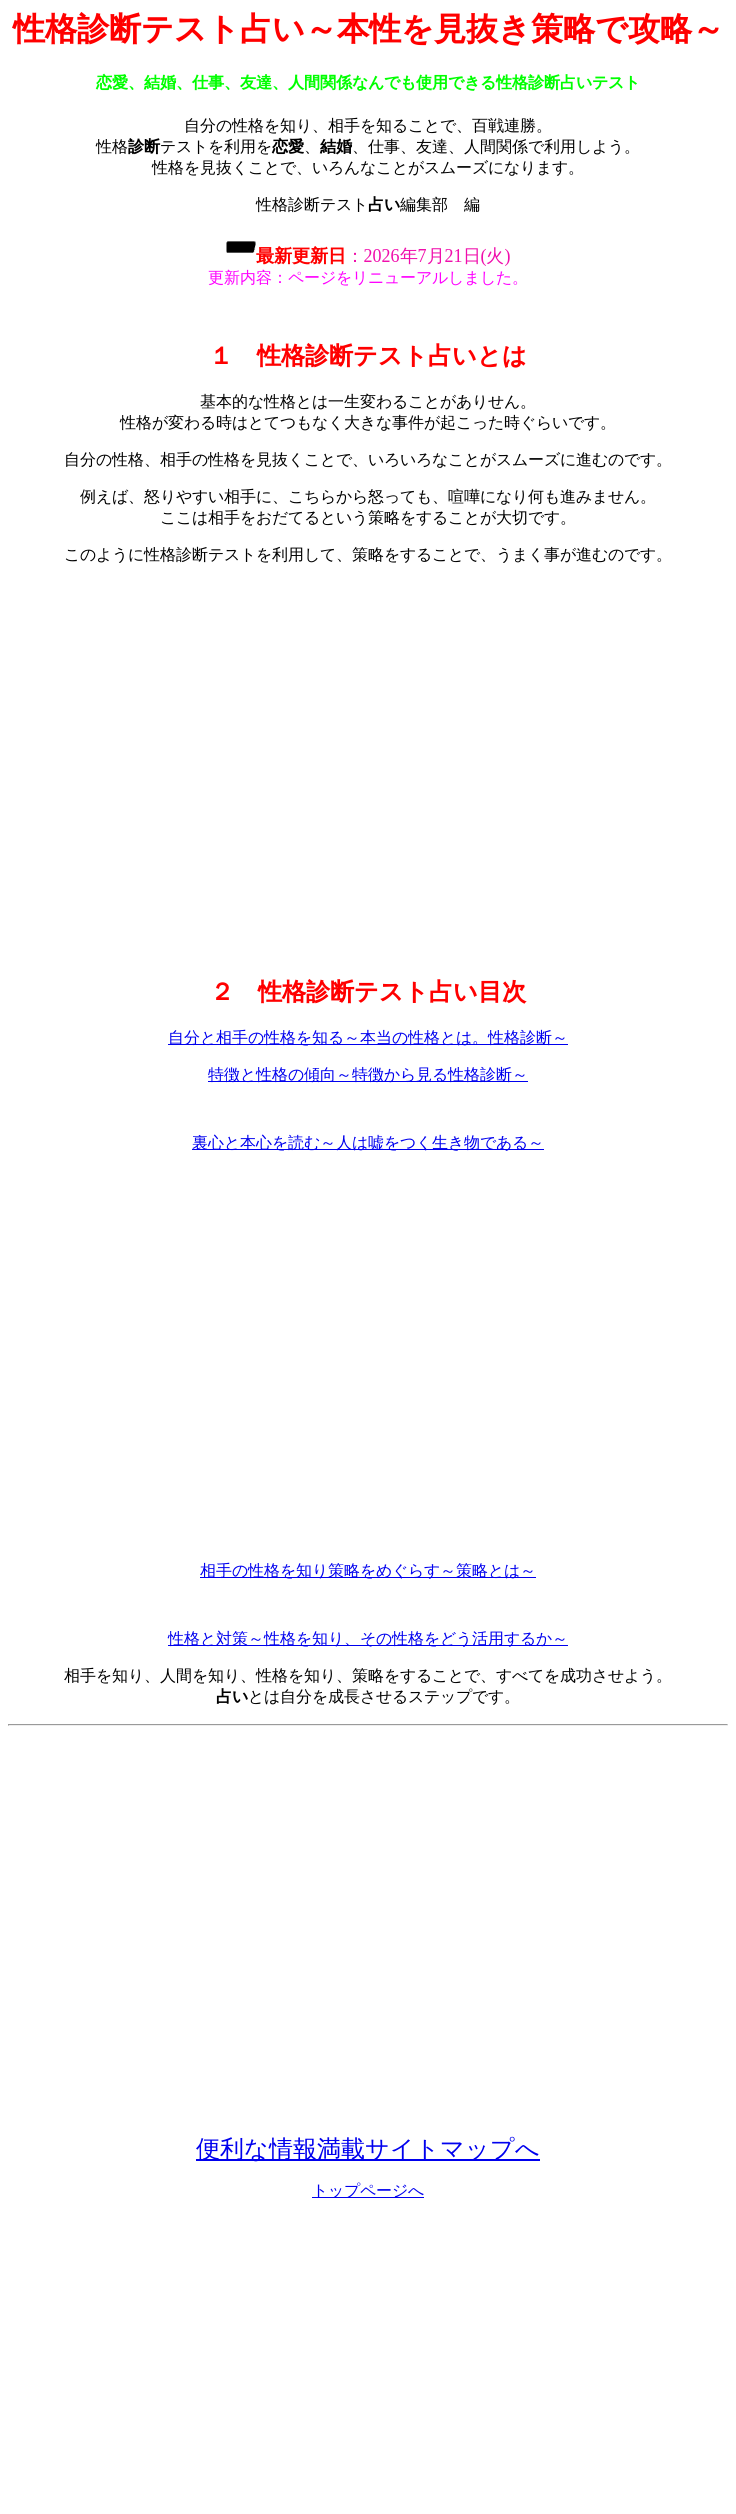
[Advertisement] (364, 769)
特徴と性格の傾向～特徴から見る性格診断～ (368, 1074)
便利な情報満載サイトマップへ (368, 2149)
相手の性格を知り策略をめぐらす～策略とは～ (368, 1570)
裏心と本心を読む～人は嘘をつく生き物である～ (368, 1142)
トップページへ (368, 2190)
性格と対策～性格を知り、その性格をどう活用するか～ (368, 1638)
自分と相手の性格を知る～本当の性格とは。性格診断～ (368, 1037)
